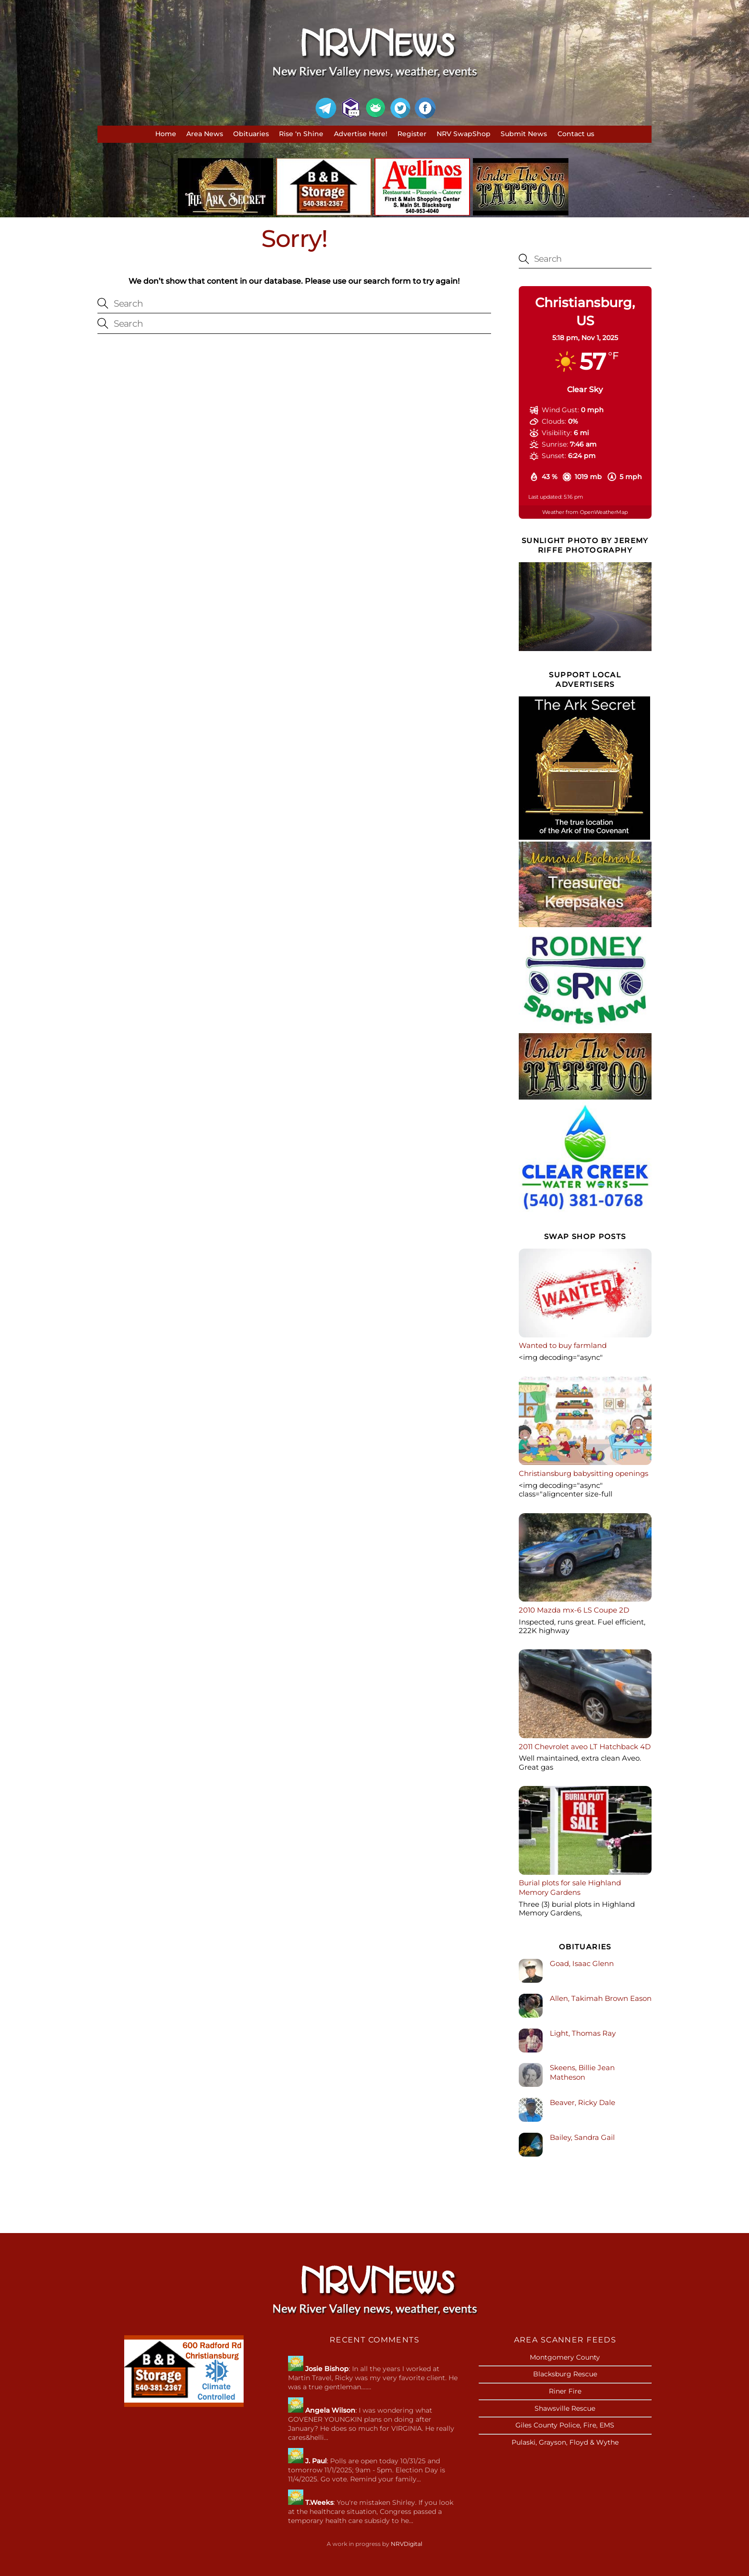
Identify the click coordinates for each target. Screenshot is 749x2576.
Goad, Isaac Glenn (582, 1963)
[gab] (375, 108)
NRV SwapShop (464, 133)
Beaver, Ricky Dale (582, 2102)
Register (412, 133)
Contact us (575, 133)
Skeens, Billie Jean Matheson (582, 2072)
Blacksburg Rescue (565, 2374)
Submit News (524, 133)
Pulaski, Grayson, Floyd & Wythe (565, 2442)
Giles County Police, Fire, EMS (564, 2425)
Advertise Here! (360, 133)
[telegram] (325, 108)
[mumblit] (350, 108)
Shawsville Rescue (565, 2408)
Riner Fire (565, 2391)
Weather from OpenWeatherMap (585, 512)
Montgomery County (565, 2357)
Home (165, 133)
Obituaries (251, 133)
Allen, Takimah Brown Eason (601, 1998)
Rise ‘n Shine (301, 133)
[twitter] (400, 108)
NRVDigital (406, 2543)
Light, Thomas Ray (583, 2033)
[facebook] (425, 108)
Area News (204, 133)
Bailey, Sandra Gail (582, 2137)
